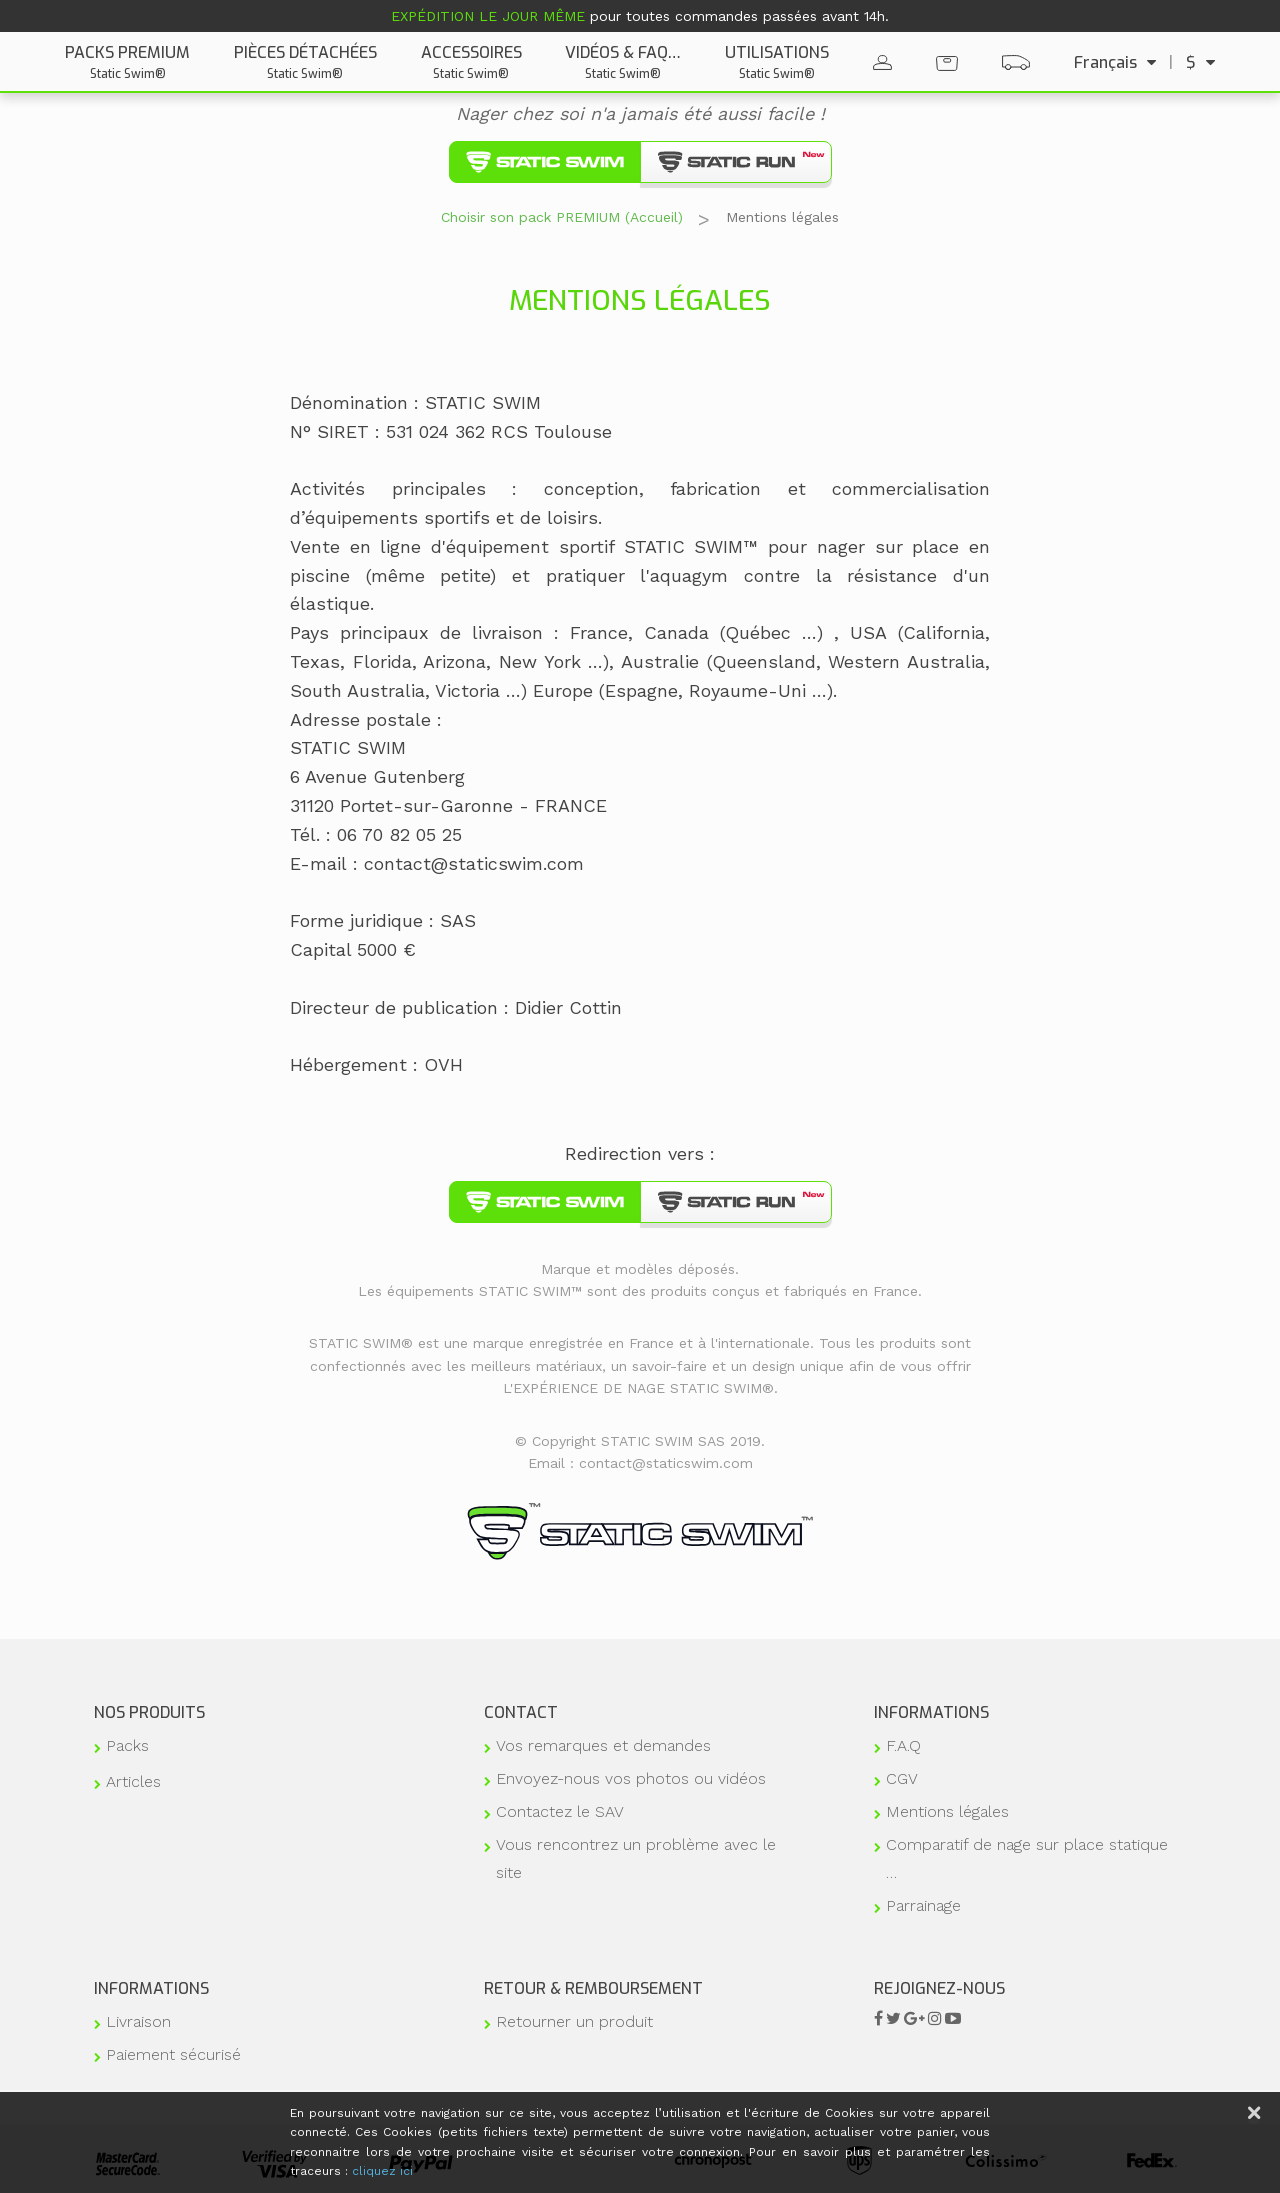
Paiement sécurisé (173, 2054)
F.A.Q (903, 1745)
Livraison (138, 2021)
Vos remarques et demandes (603, 1745)
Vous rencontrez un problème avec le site (636, 1858)
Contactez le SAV (560, 1811)
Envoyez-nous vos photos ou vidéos (631, 1778)
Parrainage (923, 1905)
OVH (443, 1064)
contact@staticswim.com (474, 863)
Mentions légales (947, 1811)
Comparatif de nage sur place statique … (1027, 1858)
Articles (133, 1781)
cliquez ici (382, 2171)
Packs (127, 1745)
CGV (902, 1778)
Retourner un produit (574, 2021)
